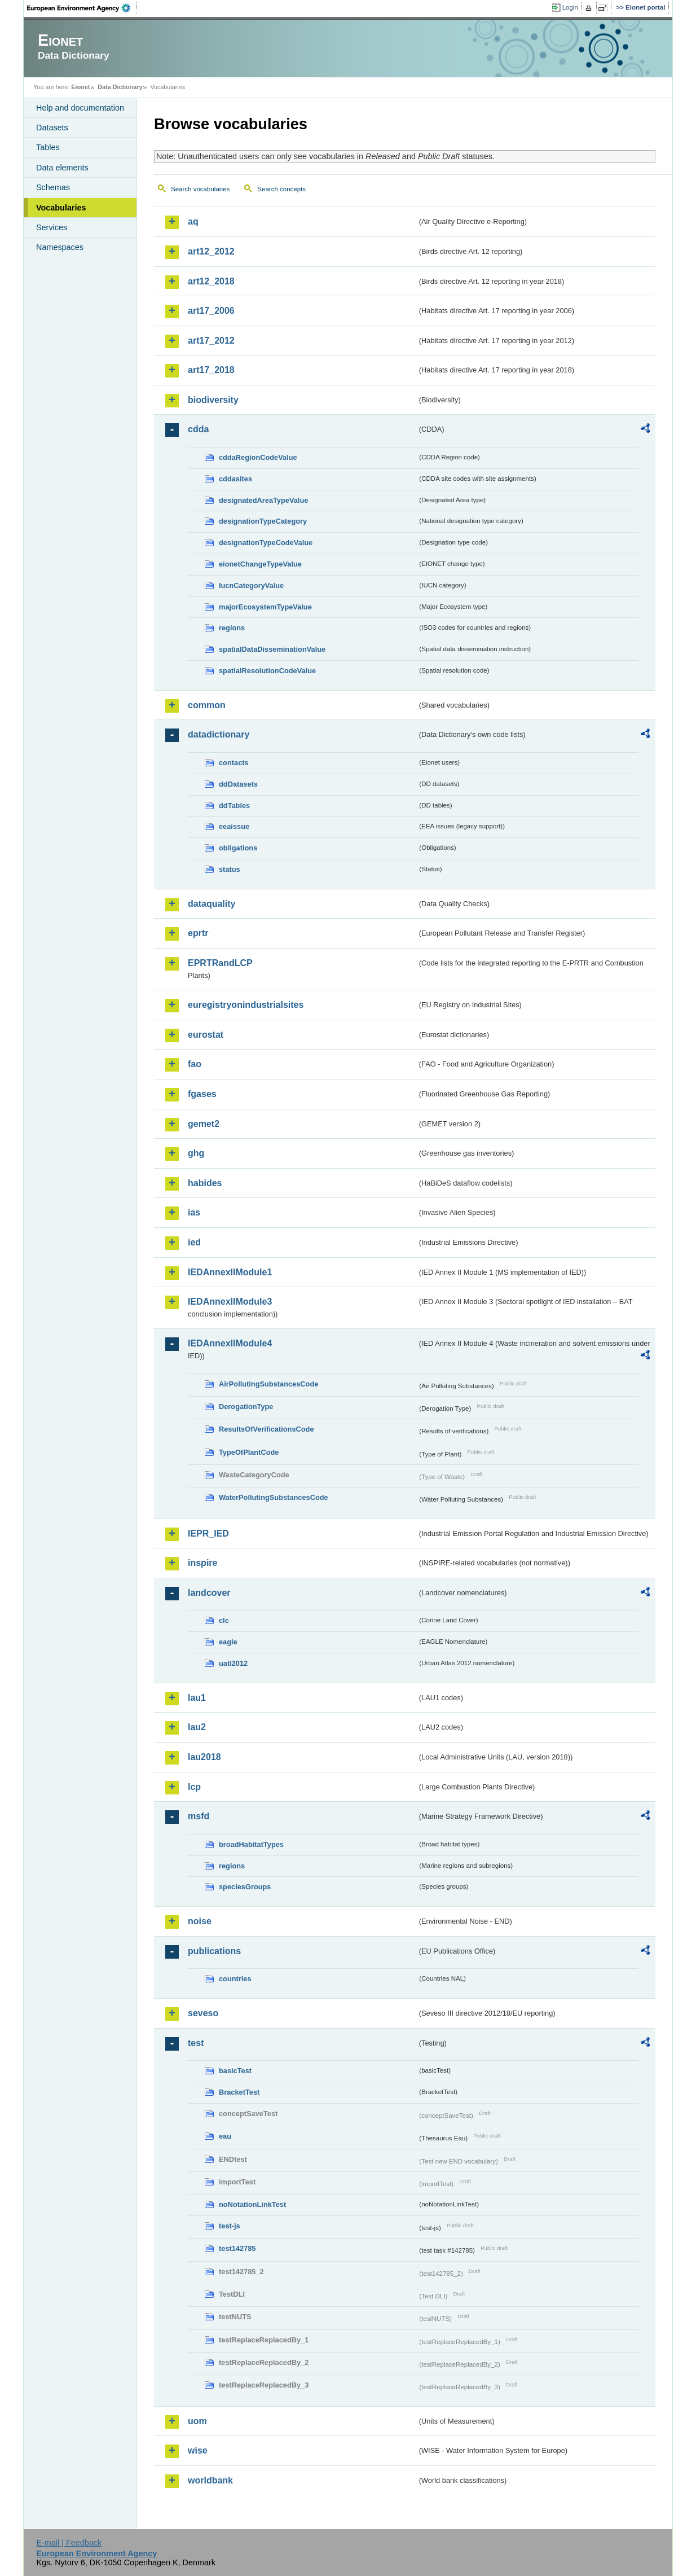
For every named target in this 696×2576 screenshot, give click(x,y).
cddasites (235, 479)
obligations (238, 848)
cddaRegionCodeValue (258, 457)
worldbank (210, 2480)
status (229, 869)
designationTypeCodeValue (265, 542)
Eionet (80, 87)
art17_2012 (211, 340)
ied (194, 1242)
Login (570, 7)
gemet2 (203, 1124)
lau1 (197, 1697)
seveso (203, 2013)
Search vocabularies (200, 189)
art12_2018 (211, 281)
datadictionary (218, 734)
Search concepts (281, 189)
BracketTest (239, 2092)
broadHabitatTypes (251, 1844)
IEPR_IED (208, 1533)
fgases (202, 1094)
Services (51, 227)
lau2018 (204, 1757)
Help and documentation (80, 107)
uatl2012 (233, 1663)
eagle (228, 1642)
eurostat (205, 1034)
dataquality (211, 904)
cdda (198, 429)
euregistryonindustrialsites (245, 1005)
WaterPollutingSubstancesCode (273, 1497)
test (196, 2043)
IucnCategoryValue (251, 585)
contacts (234, 762)
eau (225, 2136)
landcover (209, 1593)
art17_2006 (211, 310)
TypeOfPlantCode (249, 1452)
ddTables (234, 805)
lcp (194, 1787)
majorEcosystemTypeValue (265, 607)
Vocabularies (61, 207)
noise (200, 1921)
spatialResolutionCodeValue (267, 670)
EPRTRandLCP (220, 963)
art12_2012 (211, 251)
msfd (198, 1816)
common (207, 705)
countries (235, 1978)
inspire (202, 1563)
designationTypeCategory (263, 521)
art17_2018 (211, 370)
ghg (196, 1153)
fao (194, 1064)
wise (198, 2450)
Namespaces (59, 247)
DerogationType (246, 1406)
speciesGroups (245, 1886)
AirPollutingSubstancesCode (268, 1384)
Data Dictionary (120, 87)
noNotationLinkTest (252, 2204)
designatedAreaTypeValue (263, 500)
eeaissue (234, 826)
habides (205, 1183)
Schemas (53, 187)
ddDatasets (238, 784)
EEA (82, 8)
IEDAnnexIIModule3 (230, 1301)
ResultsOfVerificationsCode (266, 1429)
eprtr (198, 933)
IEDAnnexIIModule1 (230, 1272)
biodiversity (213, 400)
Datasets (52, 127)
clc (224, 1620)
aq (193, 221)
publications (214, 1951)
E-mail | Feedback (69, 2542)
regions (232, 628)
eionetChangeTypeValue (260, 564)
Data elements (62, 167)
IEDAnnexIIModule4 (230, 1343)
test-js (229, 2226)
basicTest (235, 2070)
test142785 (237, 2248)
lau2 (197, 1727)
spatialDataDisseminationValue (272, 649)
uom (197, 2421)
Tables (48, 147)
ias (194, 1212)
